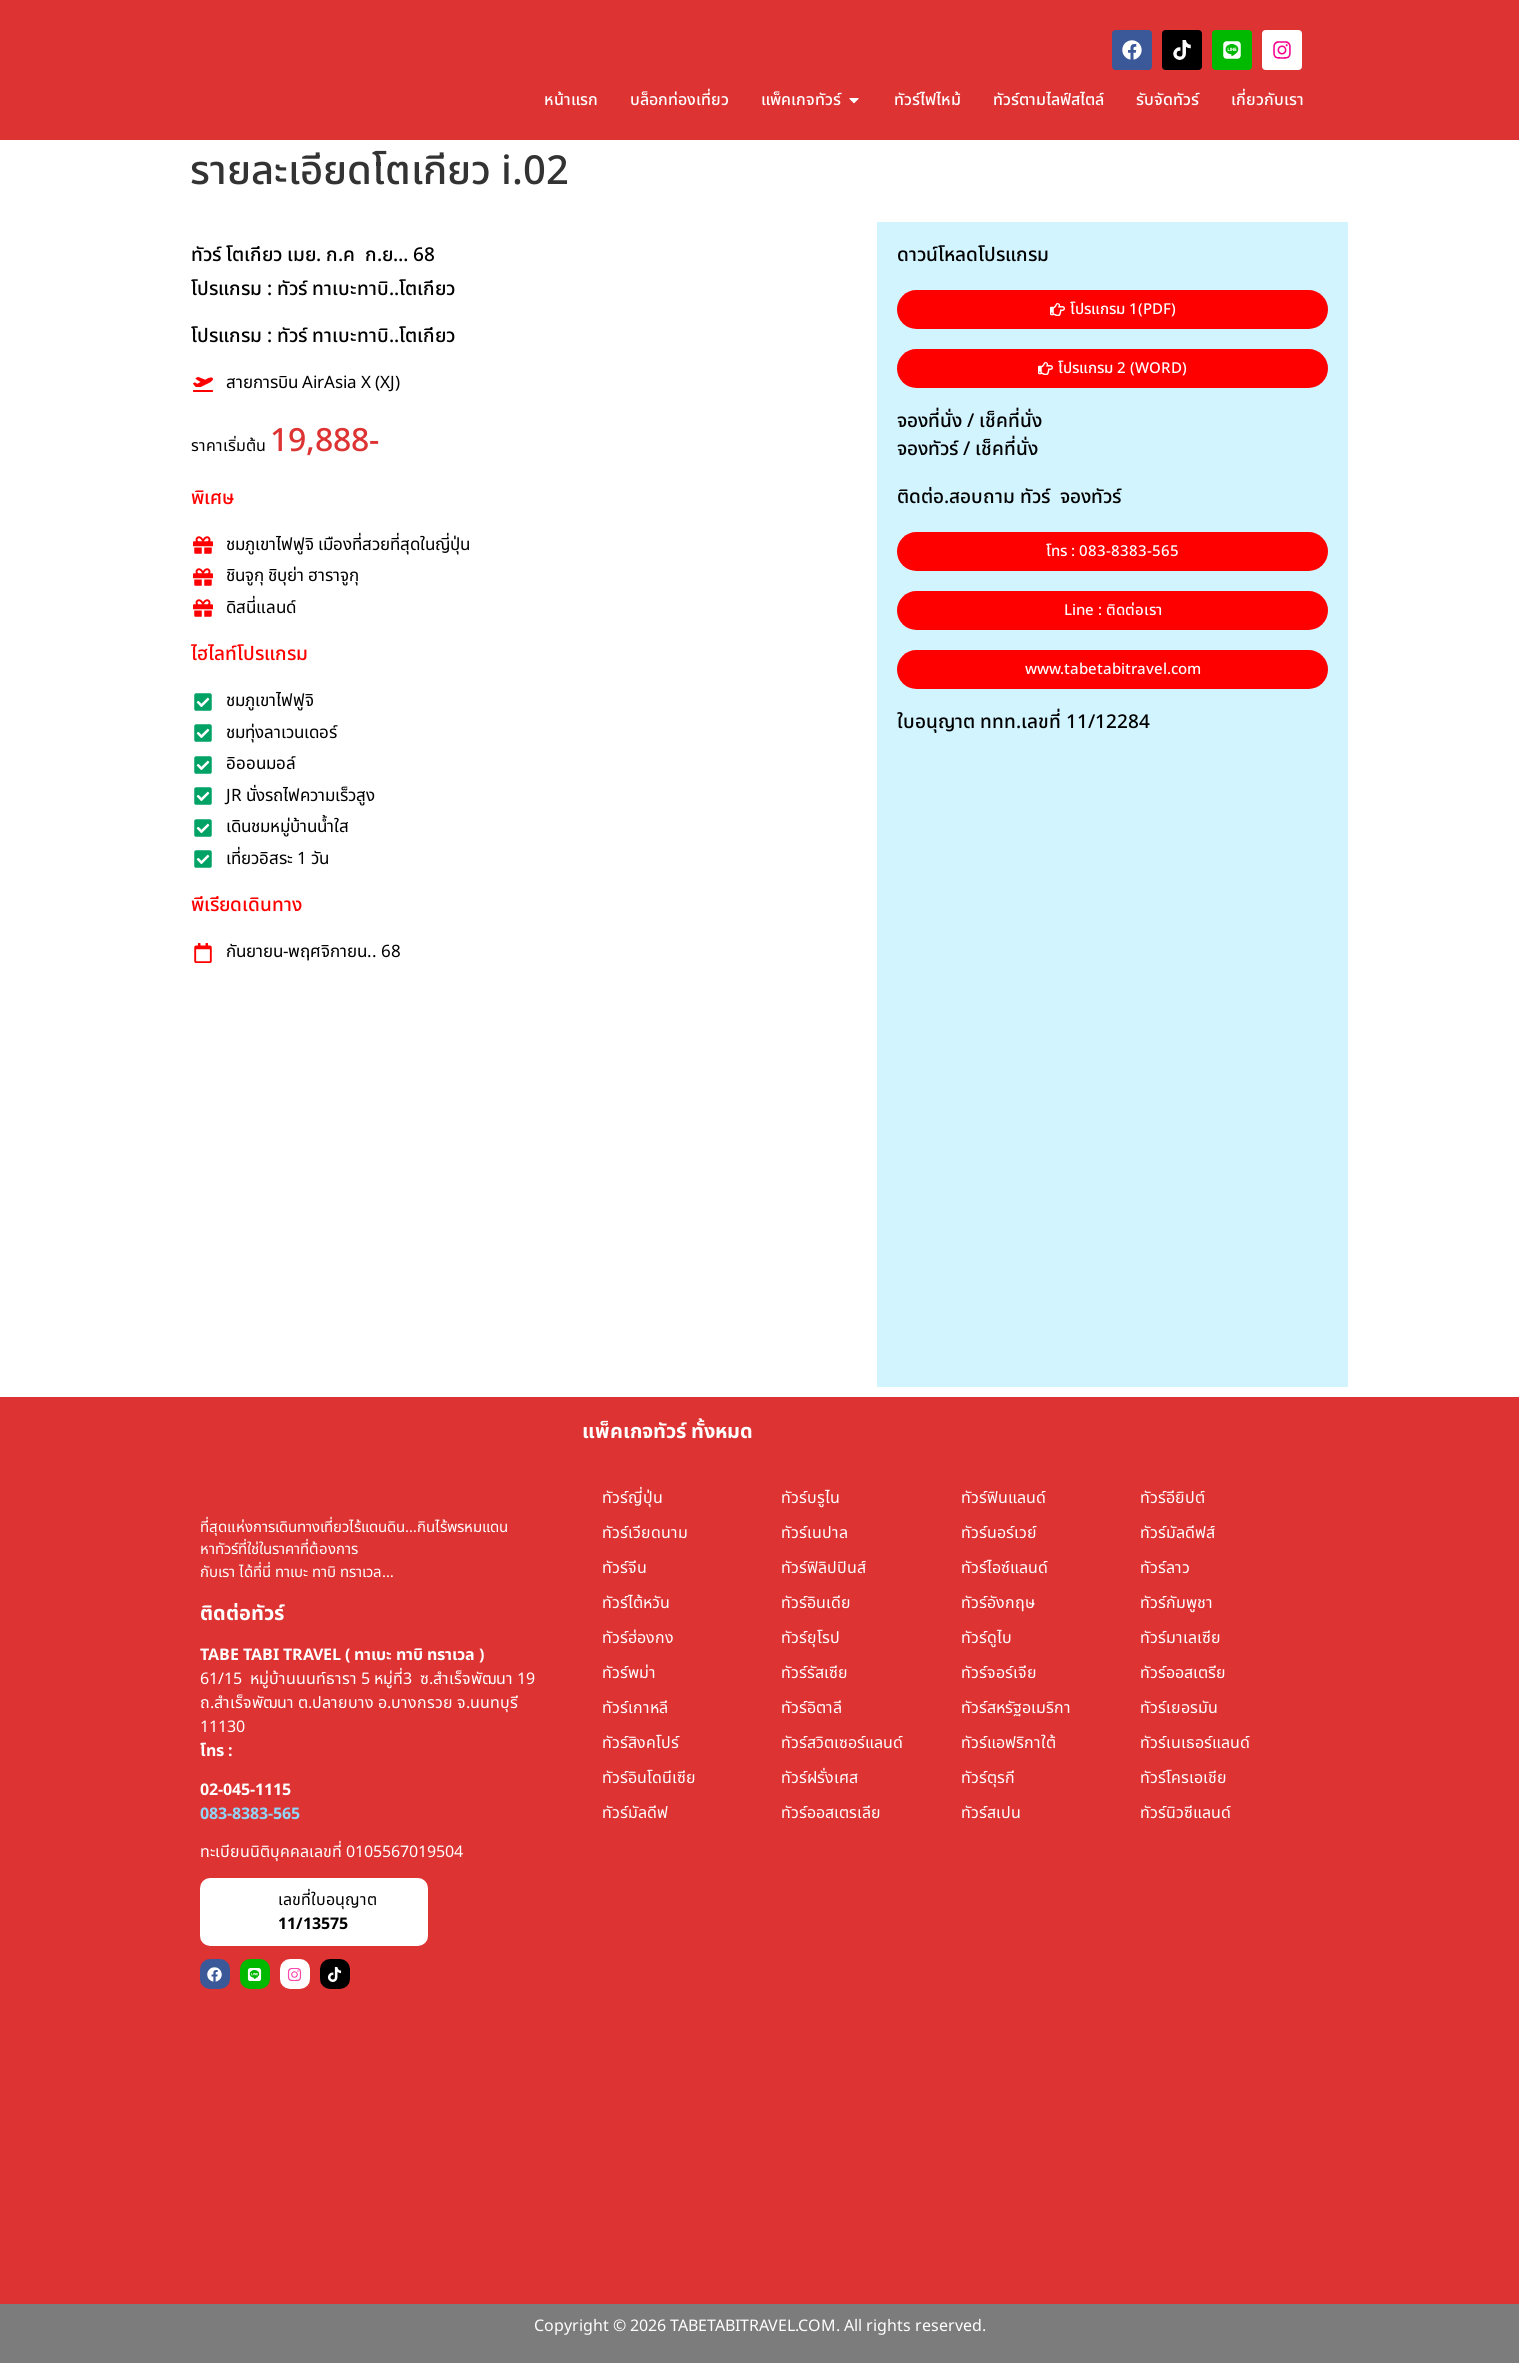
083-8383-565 (250, 1814)
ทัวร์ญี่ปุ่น (632, 1498)
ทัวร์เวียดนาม (645, 1533)
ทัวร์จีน (624, 1568)
